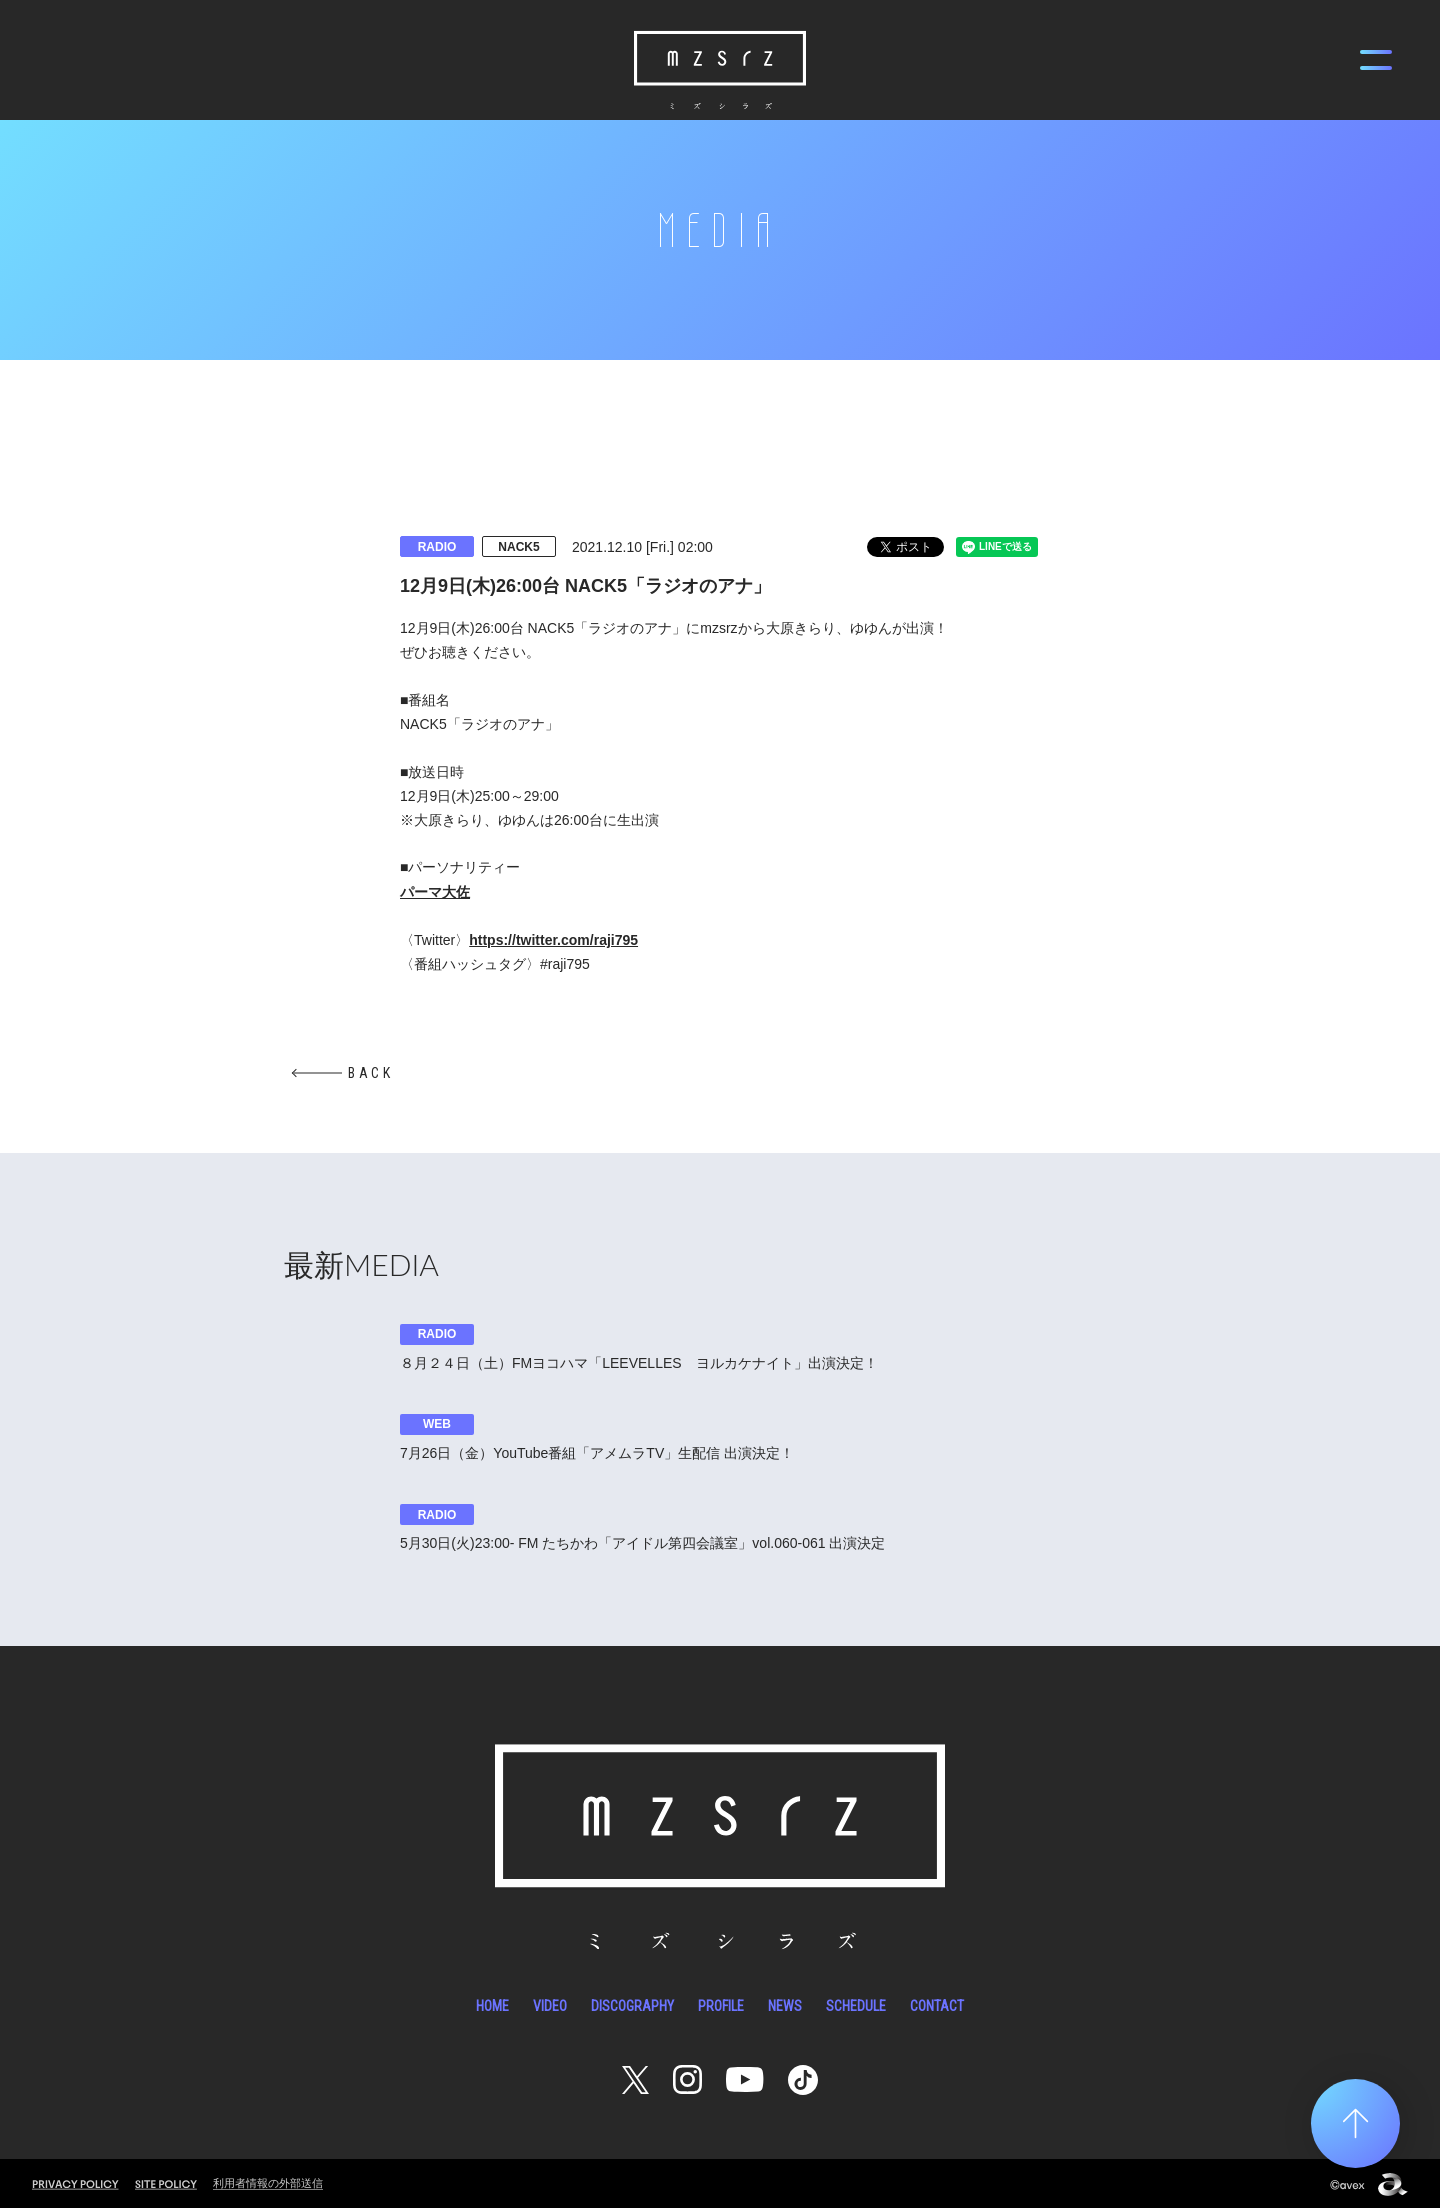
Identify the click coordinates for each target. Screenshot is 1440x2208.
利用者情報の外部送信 (268, 2180)
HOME (492, 2003)
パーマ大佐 (435, 892)
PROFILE (721, 2003)
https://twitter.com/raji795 (553, 940)
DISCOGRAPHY (632, 2003)
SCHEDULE (856, 2003)
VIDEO (550, 2003)
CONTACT (937, 2003)
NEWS (785, 2003)
